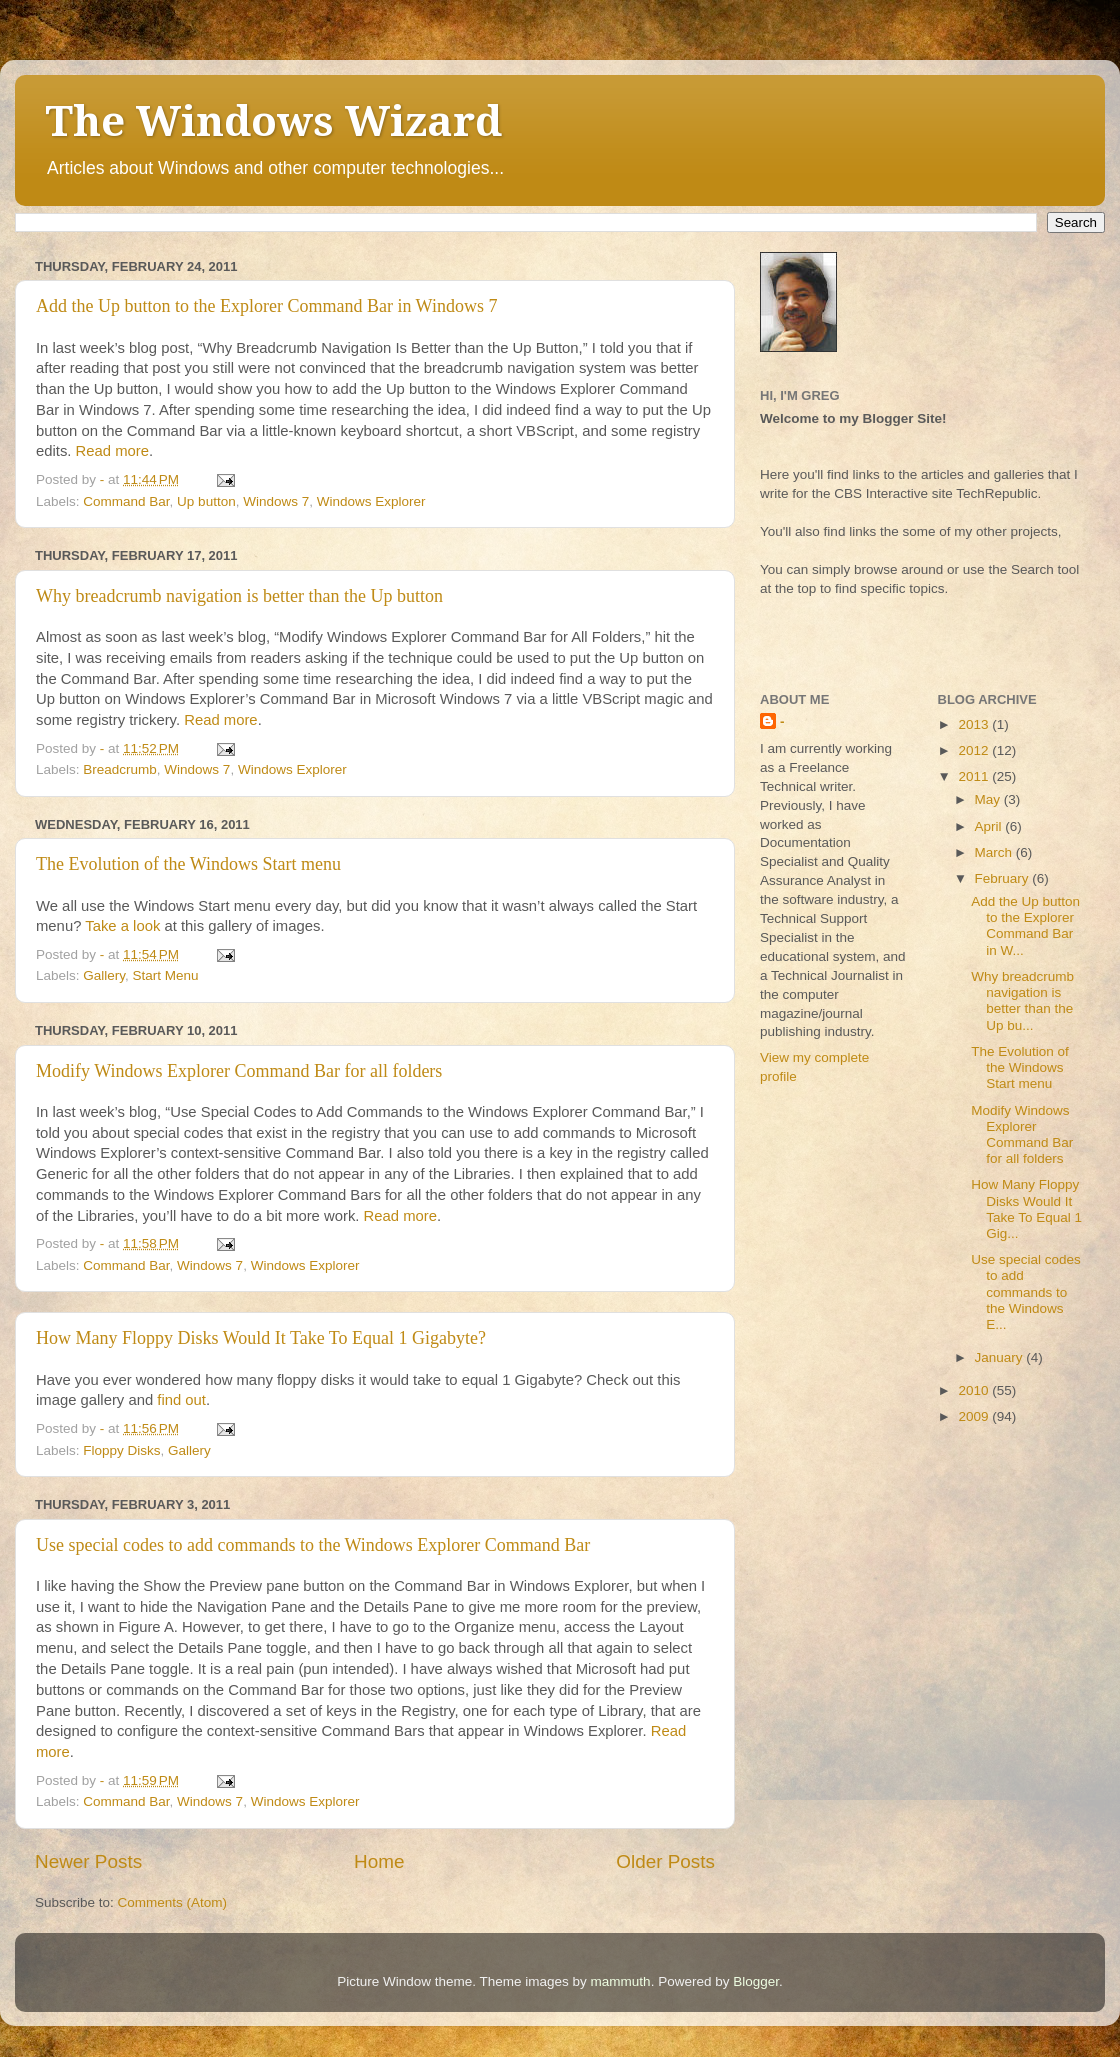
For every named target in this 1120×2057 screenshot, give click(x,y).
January (1001, 1357)
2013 (975, 724)
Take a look (124, 926)
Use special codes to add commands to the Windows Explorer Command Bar (313, 1545)
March (995, 852)
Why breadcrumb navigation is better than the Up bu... (1022, 1001)
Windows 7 (276, 501)
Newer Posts (88, 1861)
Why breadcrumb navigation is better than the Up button (239, 596)
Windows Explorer (371, 501)
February (1004, 878)
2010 (975, 1390)
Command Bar (126, 501)
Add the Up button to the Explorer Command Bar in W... (1025, 926)
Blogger (756, 1981)
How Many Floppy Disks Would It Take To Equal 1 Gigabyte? (261, 1338)
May (989, 799)
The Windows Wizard (273, 121)
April (990, 826)
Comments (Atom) (173, 1902)
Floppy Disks (121, 1450)
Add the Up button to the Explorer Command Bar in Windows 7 (266, 306)
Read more (112, 451)
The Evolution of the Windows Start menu (188, 864)
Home (379, 1861)
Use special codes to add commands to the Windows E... (1026, 1292)
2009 (975, 1416)
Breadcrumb (120, 769)
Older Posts (665, 1861)
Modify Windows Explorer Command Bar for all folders (239, 1071)
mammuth (621, 1981)
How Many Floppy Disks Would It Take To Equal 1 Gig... (1026, 1209)
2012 (975, 750)
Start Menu (166, 975)
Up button (206, 501)
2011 (975, 776)
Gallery (104, 975)
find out (181, 1400)
